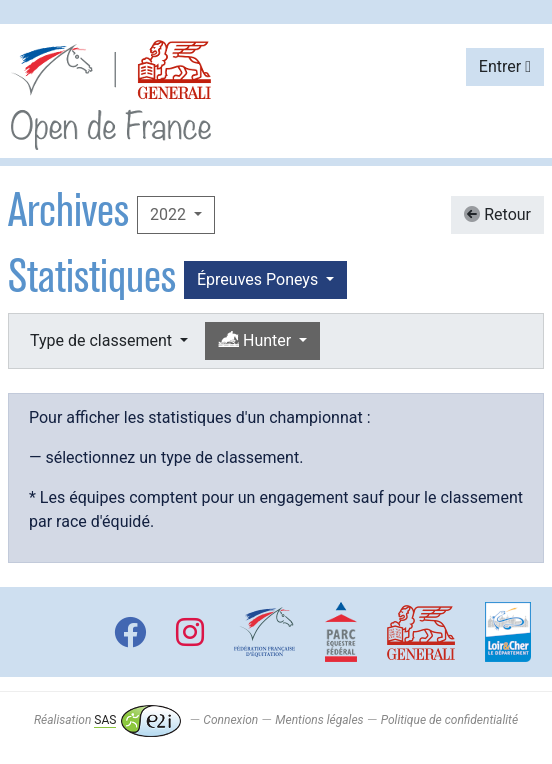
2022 (170, 214)
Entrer (505, 66)
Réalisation (107, 720)
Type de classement (103, 340)
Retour (497, 214)
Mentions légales (319, 720)
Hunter (256, 340)
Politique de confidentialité (449, 720)
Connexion (230, 720)
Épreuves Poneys (259, 279)
